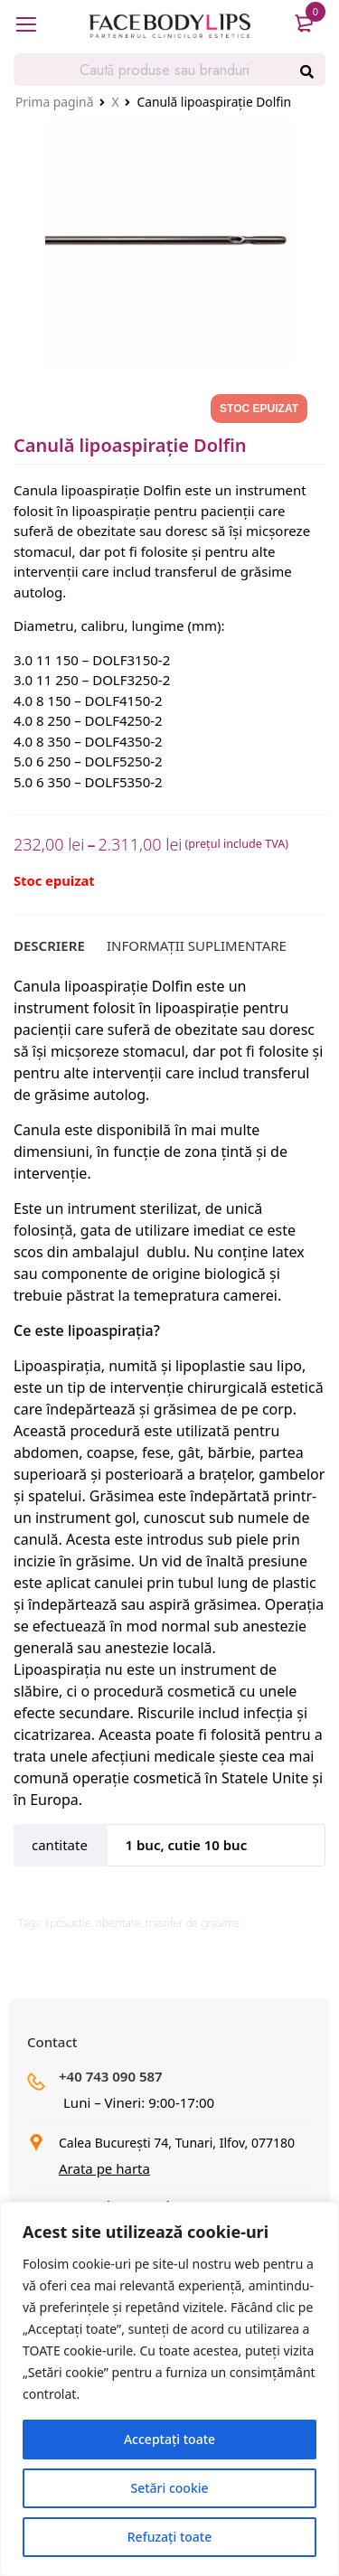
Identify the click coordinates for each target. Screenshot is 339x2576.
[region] (169, 2389)
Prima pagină (54, 101)
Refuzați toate (169, 2536)
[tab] (49, 945)
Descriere (49, 945)
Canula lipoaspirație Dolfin (103, 986)
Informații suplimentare (197, 945)
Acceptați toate (169, 2439)
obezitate (118, 1923)
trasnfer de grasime (193, 1923)
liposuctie (68, 1923)
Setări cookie (169, 2487)
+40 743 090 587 (111, 2076)
